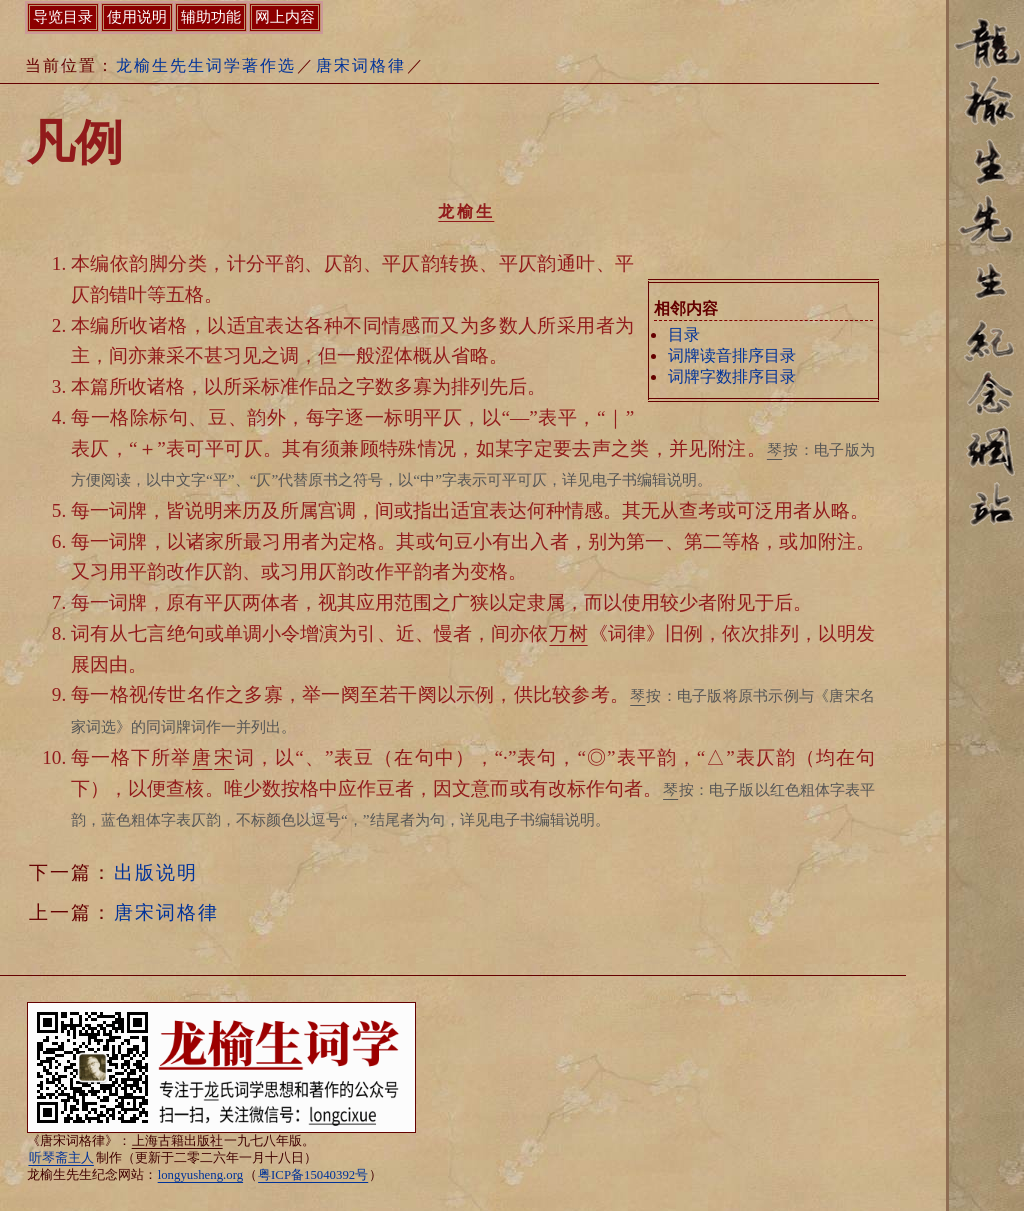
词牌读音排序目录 (732, 355)
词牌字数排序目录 (732, 376)
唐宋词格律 (361, 65)
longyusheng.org (200, 1175)
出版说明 (156, 872)
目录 (684, 334)
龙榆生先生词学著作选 (206, 65)
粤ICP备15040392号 (313, 1175)
